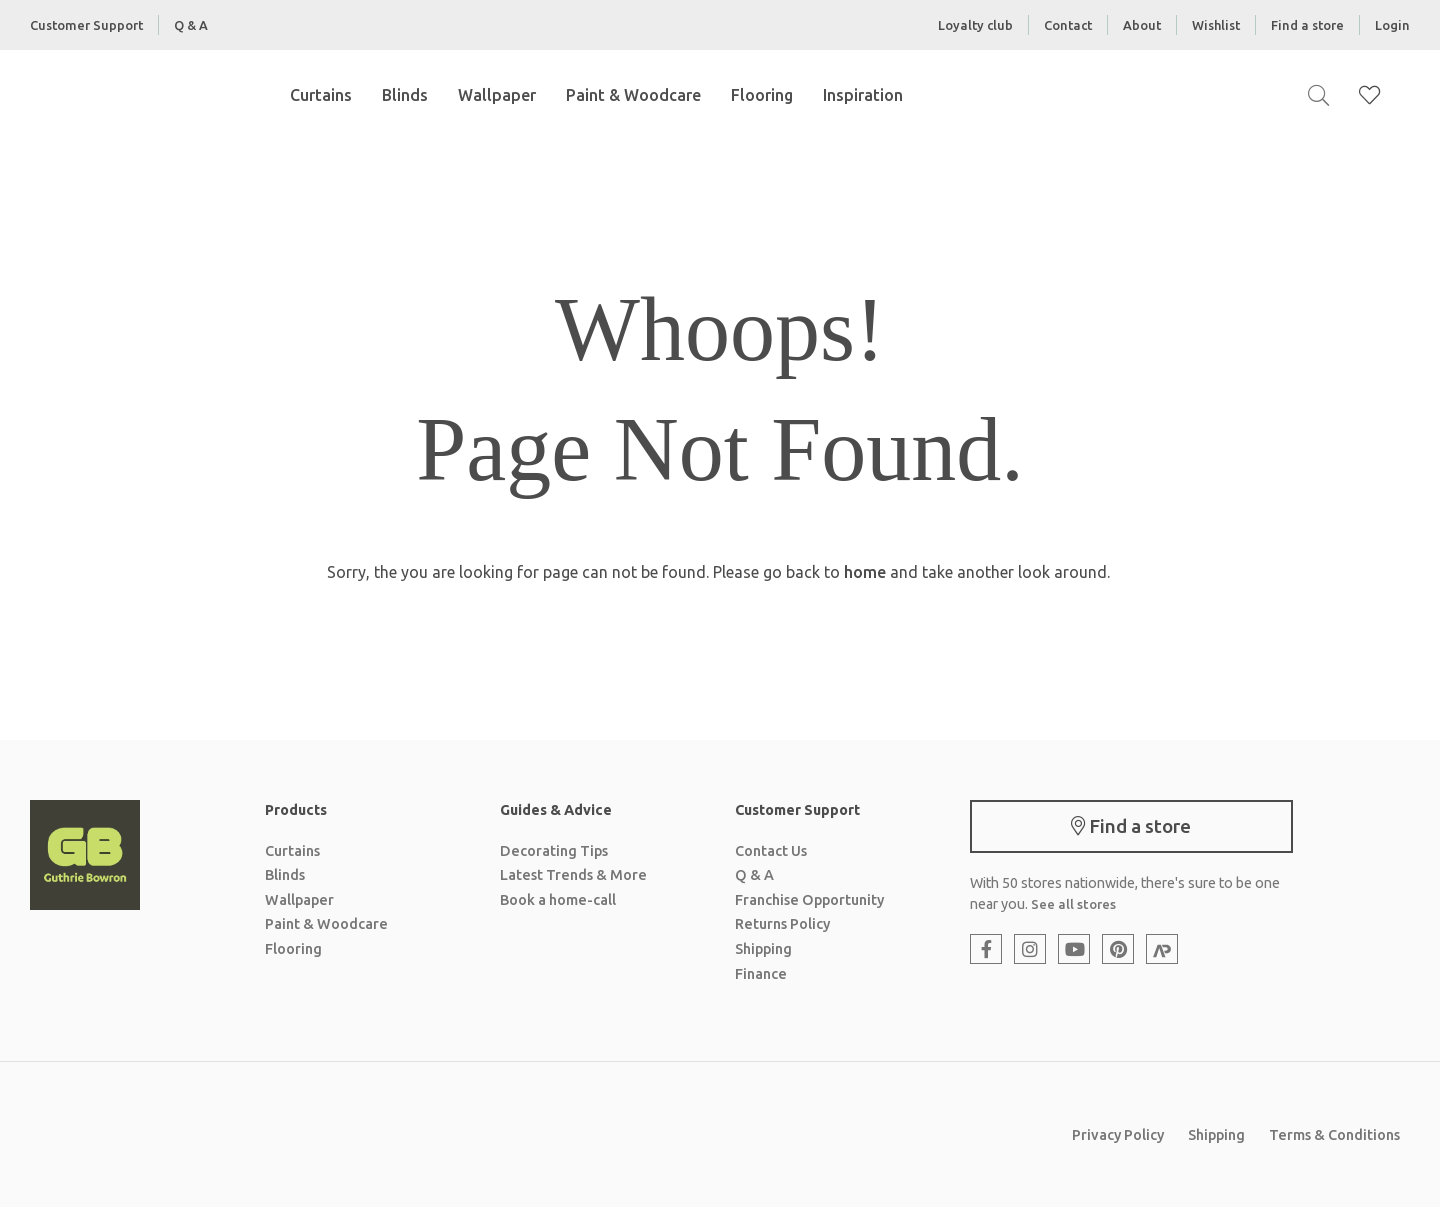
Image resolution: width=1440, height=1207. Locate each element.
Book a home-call (558, 900)
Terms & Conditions (1334, 1135)
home (865, 572)
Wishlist (1216, 25)
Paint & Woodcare (633, 95)
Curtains (321, 95)
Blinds (405, 95)
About (1142, 25)
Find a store (1307, 25)
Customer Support (86, 25)
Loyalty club (975, 25)
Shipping (763, 949)
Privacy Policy (1118, 1135)
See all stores (1073, 904)
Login (1392, 25)
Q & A (191, 25)
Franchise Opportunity (809, 900)
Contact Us (771, 851)
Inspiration (863, 95)
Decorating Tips (554, 851)
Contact (1068, 25)
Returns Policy (782, 924)
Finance (761, 974)
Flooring (762, 95)
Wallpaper (497, 95)
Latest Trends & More (573, 875)
